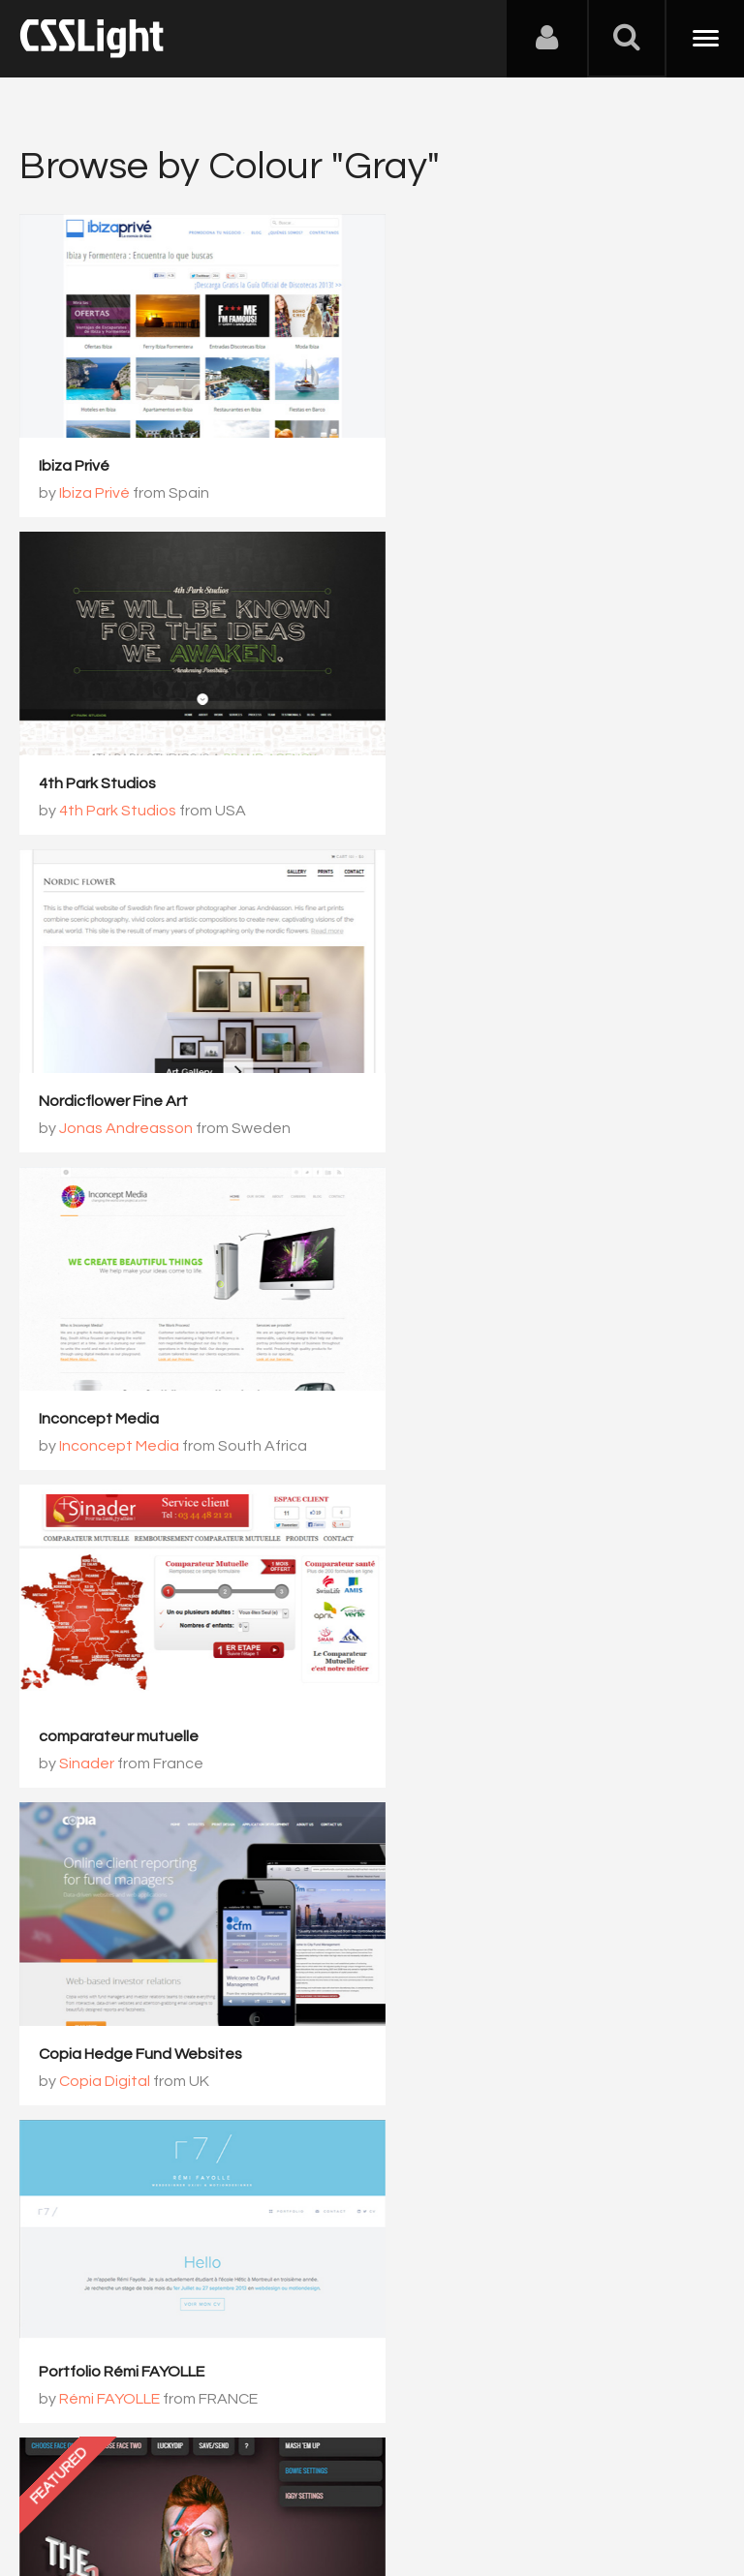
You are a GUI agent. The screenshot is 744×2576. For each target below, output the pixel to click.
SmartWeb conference (480, 1976)
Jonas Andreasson (126, 785)
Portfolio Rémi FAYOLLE (121, 1367)
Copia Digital (464, 1090)
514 (282, 2088)
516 (428, 2088)
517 (500, 2088)
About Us (57, 2480)
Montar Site (80, 1672)
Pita (73, 1699)
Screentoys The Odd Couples (504, 1367)
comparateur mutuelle (119, 1063)
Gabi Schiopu (465, 2003)
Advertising (242, 2480)
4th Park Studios (456, 453)
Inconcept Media (458, 758)
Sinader (86, 1090)
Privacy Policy (343, 2480)
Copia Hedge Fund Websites (500, 1063)
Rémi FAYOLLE (109, 1394)
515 (355, 2088)
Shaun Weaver (450, 1672)
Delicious (71, 1952)
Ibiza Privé (74, 453)
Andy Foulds (462, 1394)
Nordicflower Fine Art (113, 758)
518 (573, 2088)
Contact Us (145, 2480)
